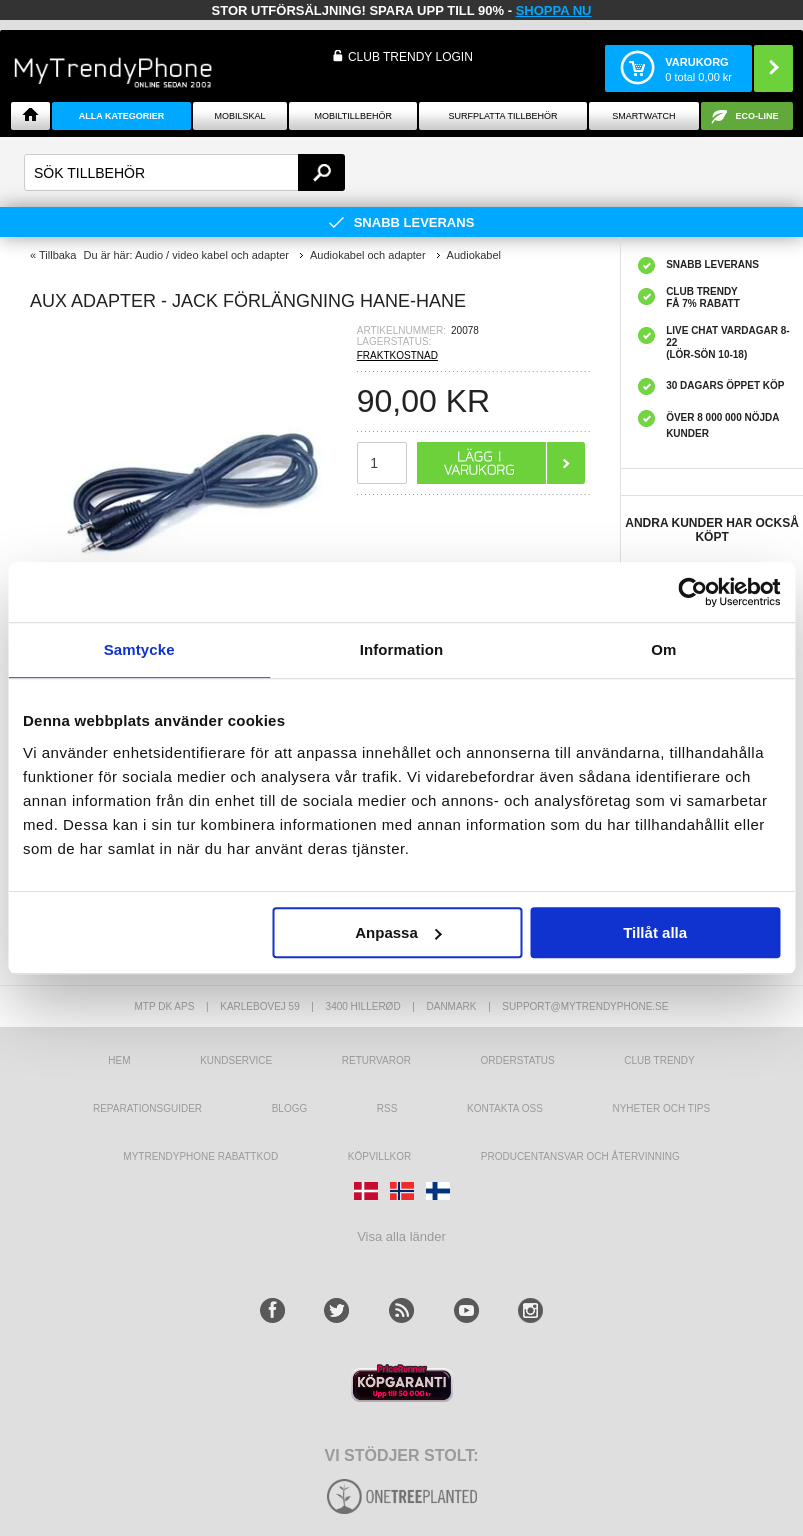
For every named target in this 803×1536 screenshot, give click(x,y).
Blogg (290, 1108)
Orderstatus (518, 1060)
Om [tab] (663, 649)
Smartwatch (643, 116)
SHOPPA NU (554, 10)
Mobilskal (239, 116)
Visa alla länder (401, 1236)
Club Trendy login (410, 57)
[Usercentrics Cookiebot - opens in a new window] (692, 592)
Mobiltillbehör (353, 116)
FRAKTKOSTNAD (397, 355)
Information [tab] (402, 649)
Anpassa (398, 932)
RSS (387, 1108)
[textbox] (184, 172)
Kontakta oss (505, 1108)
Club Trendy (659, 1060)
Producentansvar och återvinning (580, 1156)
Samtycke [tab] (139, 649)
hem (119, 1060)
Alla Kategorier (122, 116)
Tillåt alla (655, 932)
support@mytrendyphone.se (585, 1006)
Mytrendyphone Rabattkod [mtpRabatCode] (200, 1156)
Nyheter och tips (661, 1108)
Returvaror (376, 1060)
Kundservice (236, 1060)
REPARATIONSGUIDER (147, 1108)
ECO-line (756, 116)
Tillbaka (58, 255)
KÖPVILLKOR (379, 1156)
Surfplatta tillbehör (502, 116)
